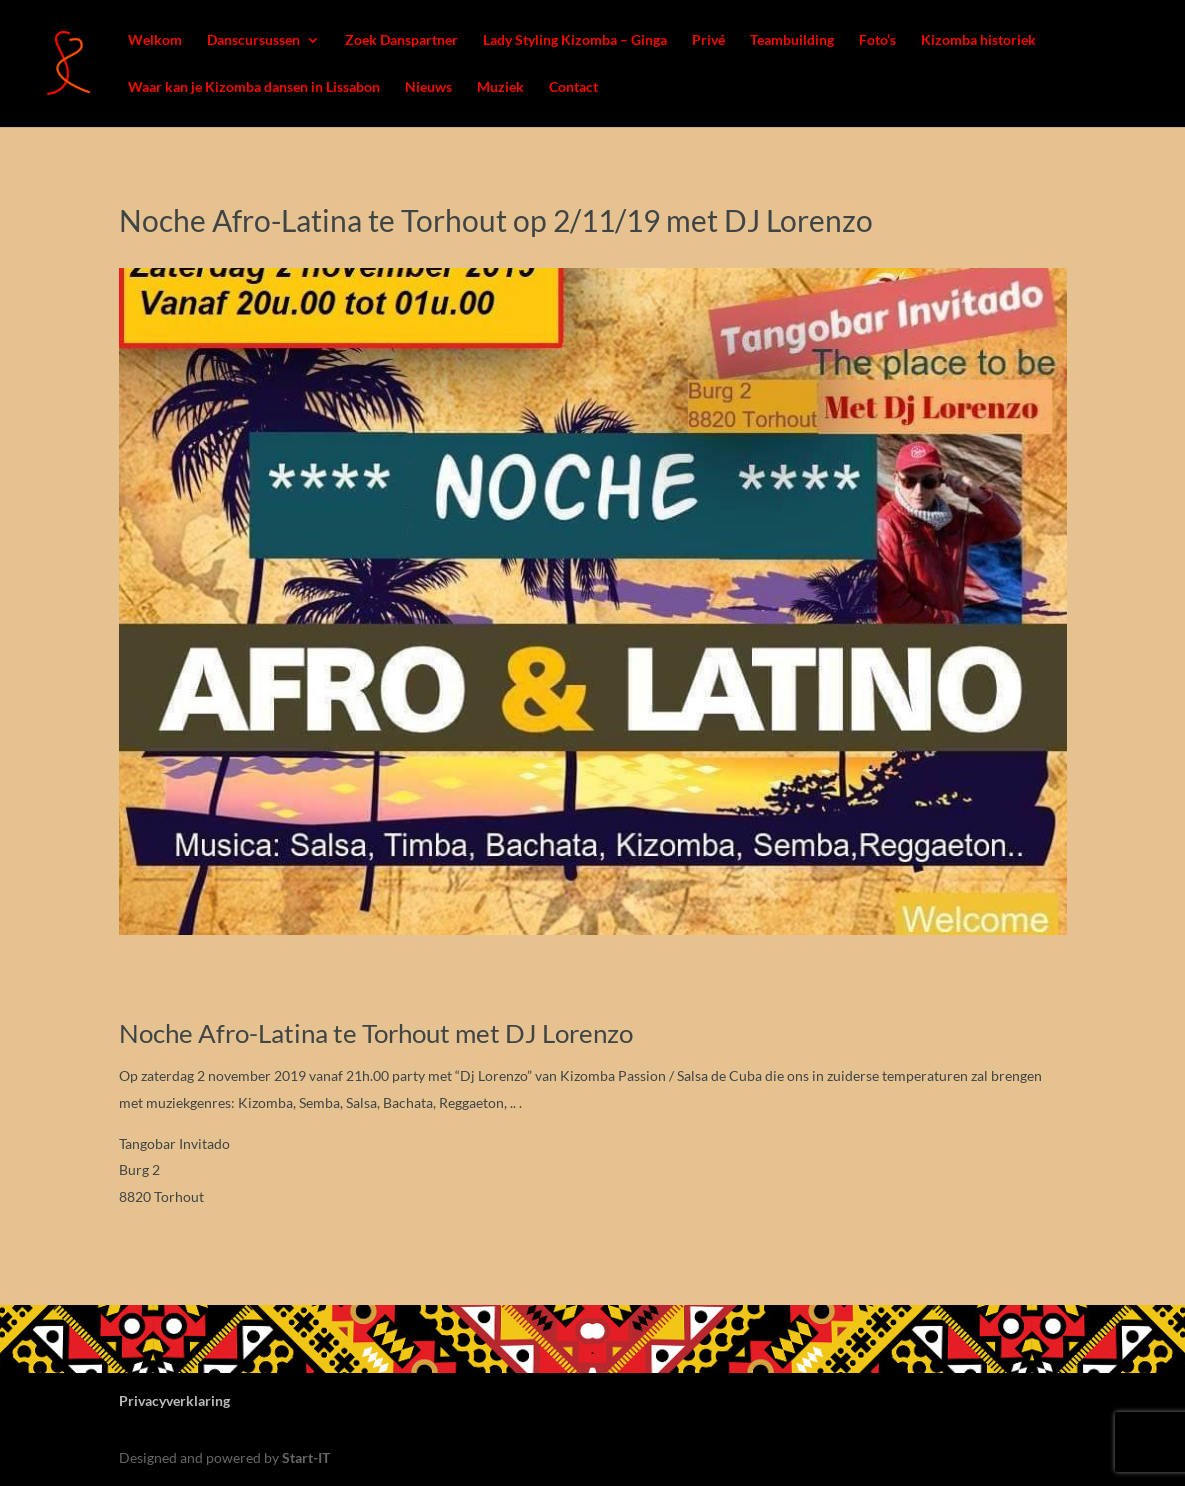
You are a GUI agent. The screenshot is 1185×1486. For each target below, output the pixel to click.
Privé (708, 40)
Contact (573, 87)
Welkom (155, 40)
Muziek (500, 87)
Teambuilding (792, 40)
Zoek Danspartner (401, 40)
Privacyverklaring (174, 1400)
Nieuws (428, 87)
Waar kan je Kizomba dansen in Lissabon (254, 87)
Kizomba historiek (978, 40)
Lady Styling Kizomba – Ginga (575, 40)
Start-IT (306, 1457)
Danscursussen (253, 40)
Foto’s (877, 40)
